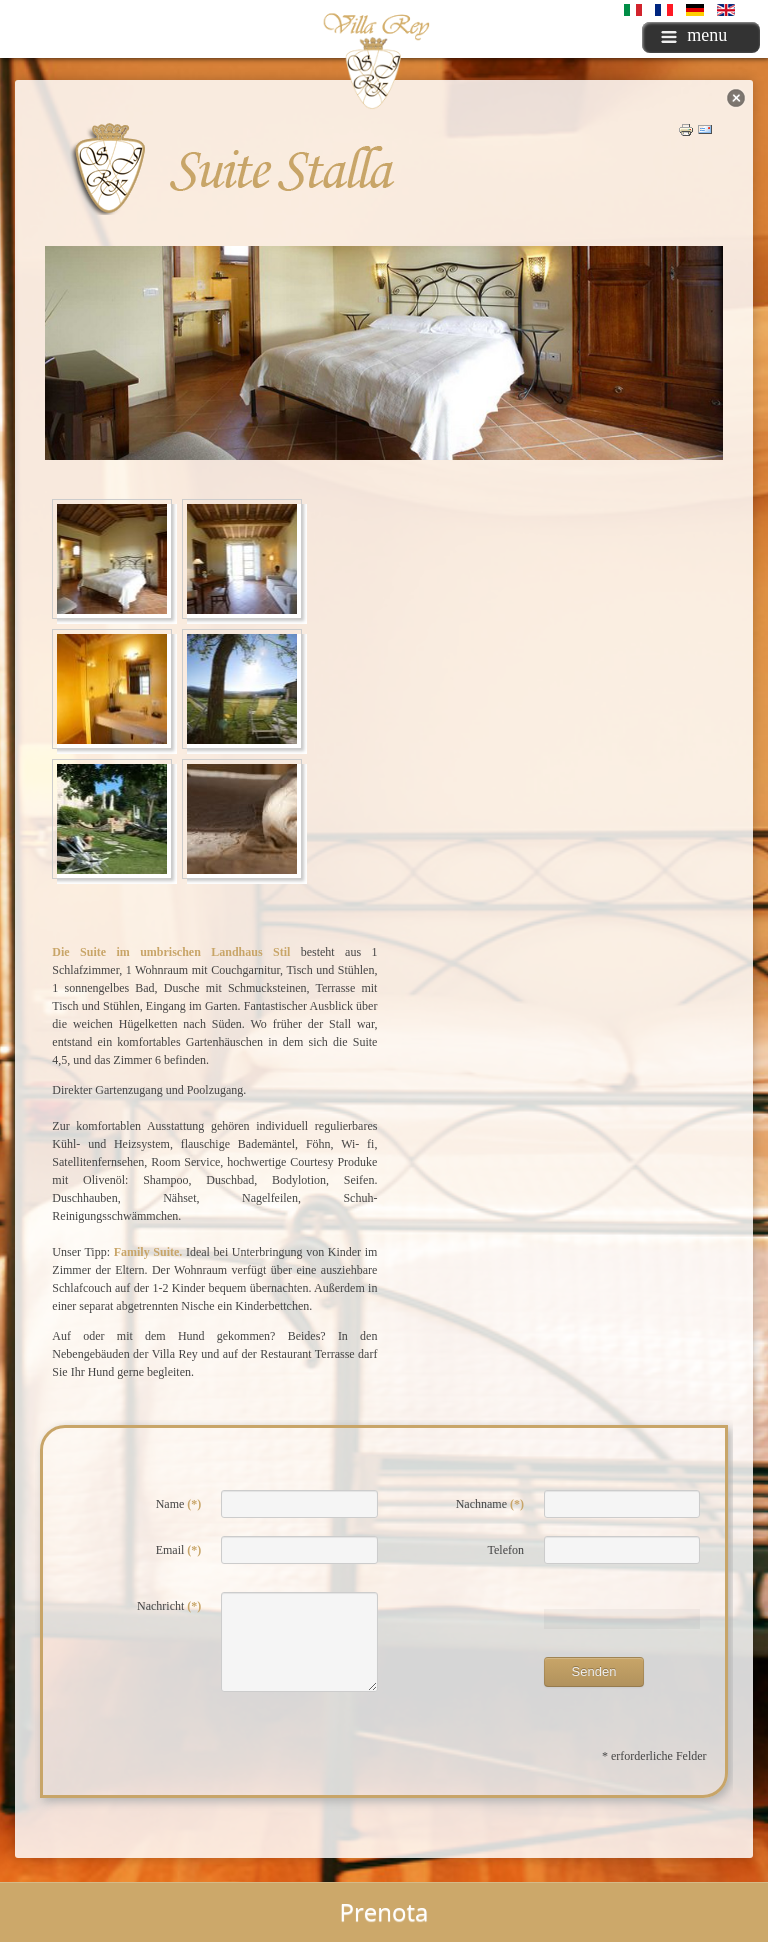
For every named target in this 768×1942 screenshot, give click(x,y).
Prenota (384, 1911)
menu (694, 35)
